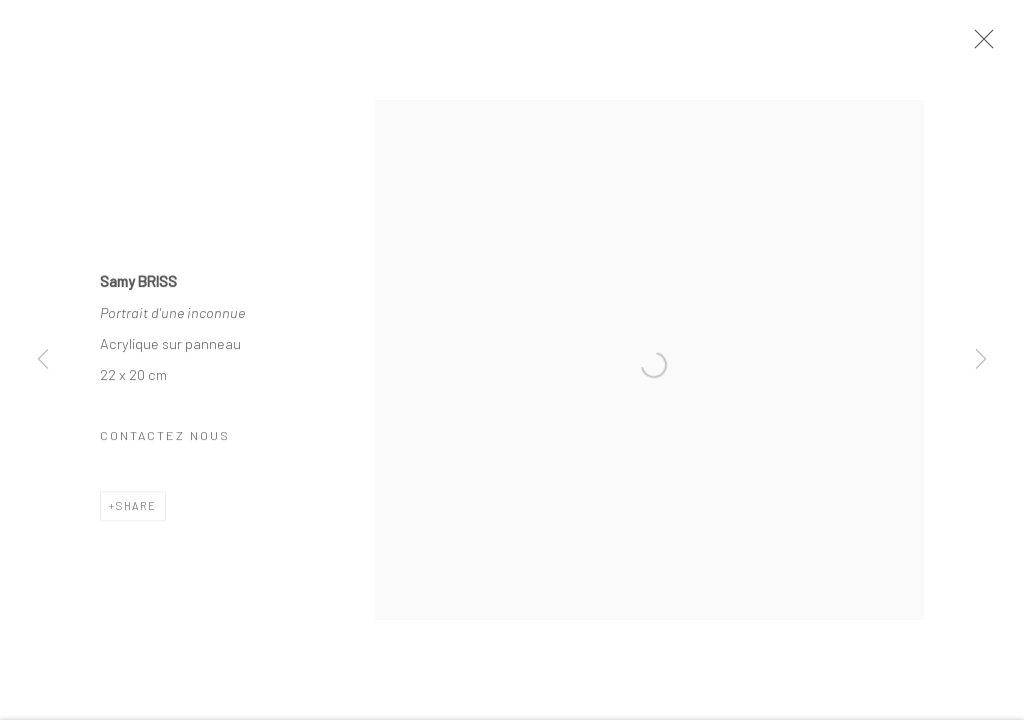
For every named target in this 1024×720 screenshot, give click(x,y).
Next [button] (981, 360)
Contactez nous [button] (165, 437)
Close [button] (979, 45)
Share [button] (136, 507)
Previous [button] (43, 360)
